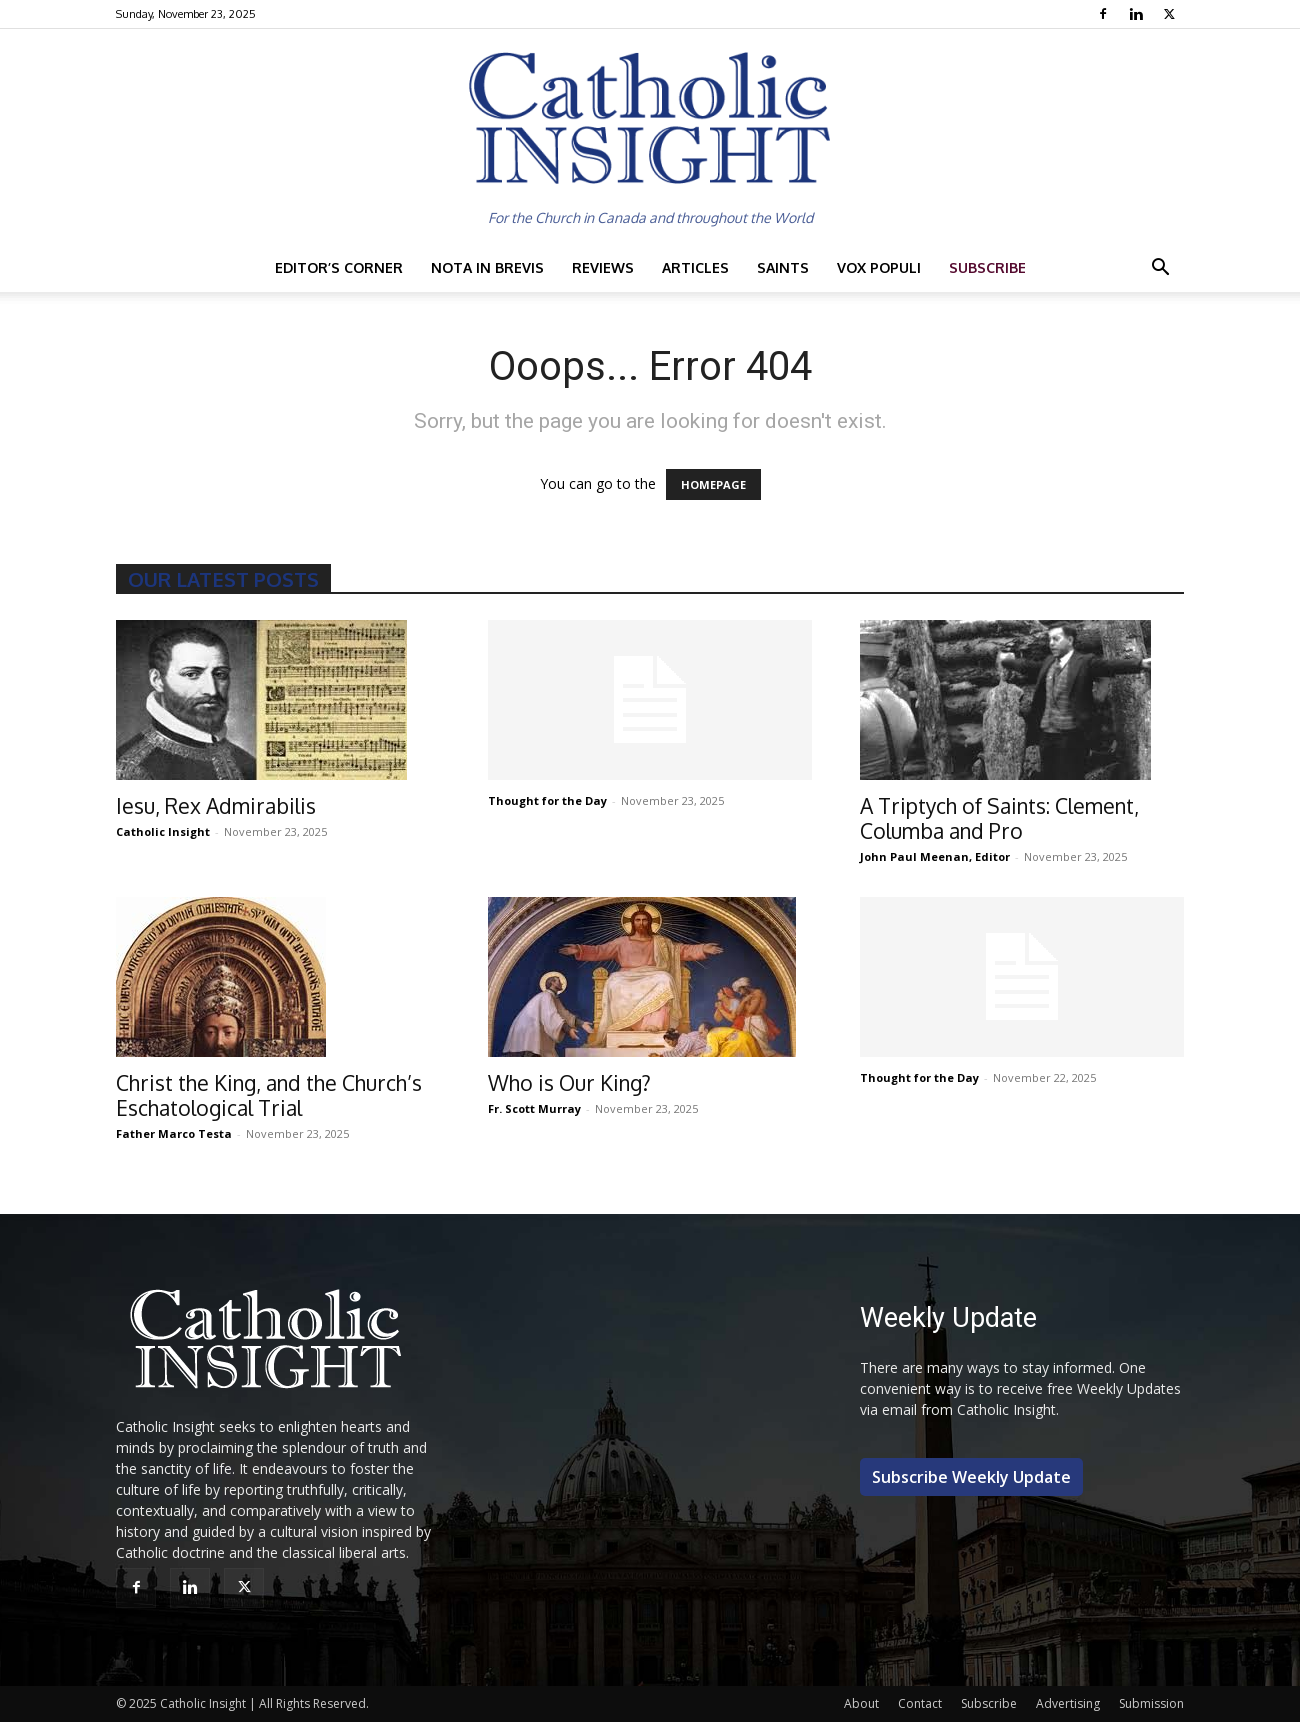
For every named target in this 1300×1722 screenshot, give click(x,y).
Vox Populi (879, 267)
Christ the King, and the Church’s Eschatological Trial (269, 1095)
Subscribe (987, 267)
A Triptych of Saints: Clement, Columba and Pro (999, 818)
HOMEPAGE (713, 484)
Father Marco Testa (174, 1133)
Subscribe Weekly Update (971, 1477)
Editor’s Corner (339, 267)
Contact (920, 1703)
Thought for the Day (547, 800)
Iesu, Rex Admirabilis (216, 805)
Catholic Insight (163, 831)
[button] (1160, 269)
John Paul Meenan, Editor (935, 856)
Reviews (603, 267)
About (861, 1703)
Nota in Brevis (487, 267)
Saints (783, 267)
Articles (695, 267)
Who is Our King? (569, 1082)
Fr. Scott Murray (534, 1108)
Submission (1151, 1703)
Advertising (1068, 1703)
